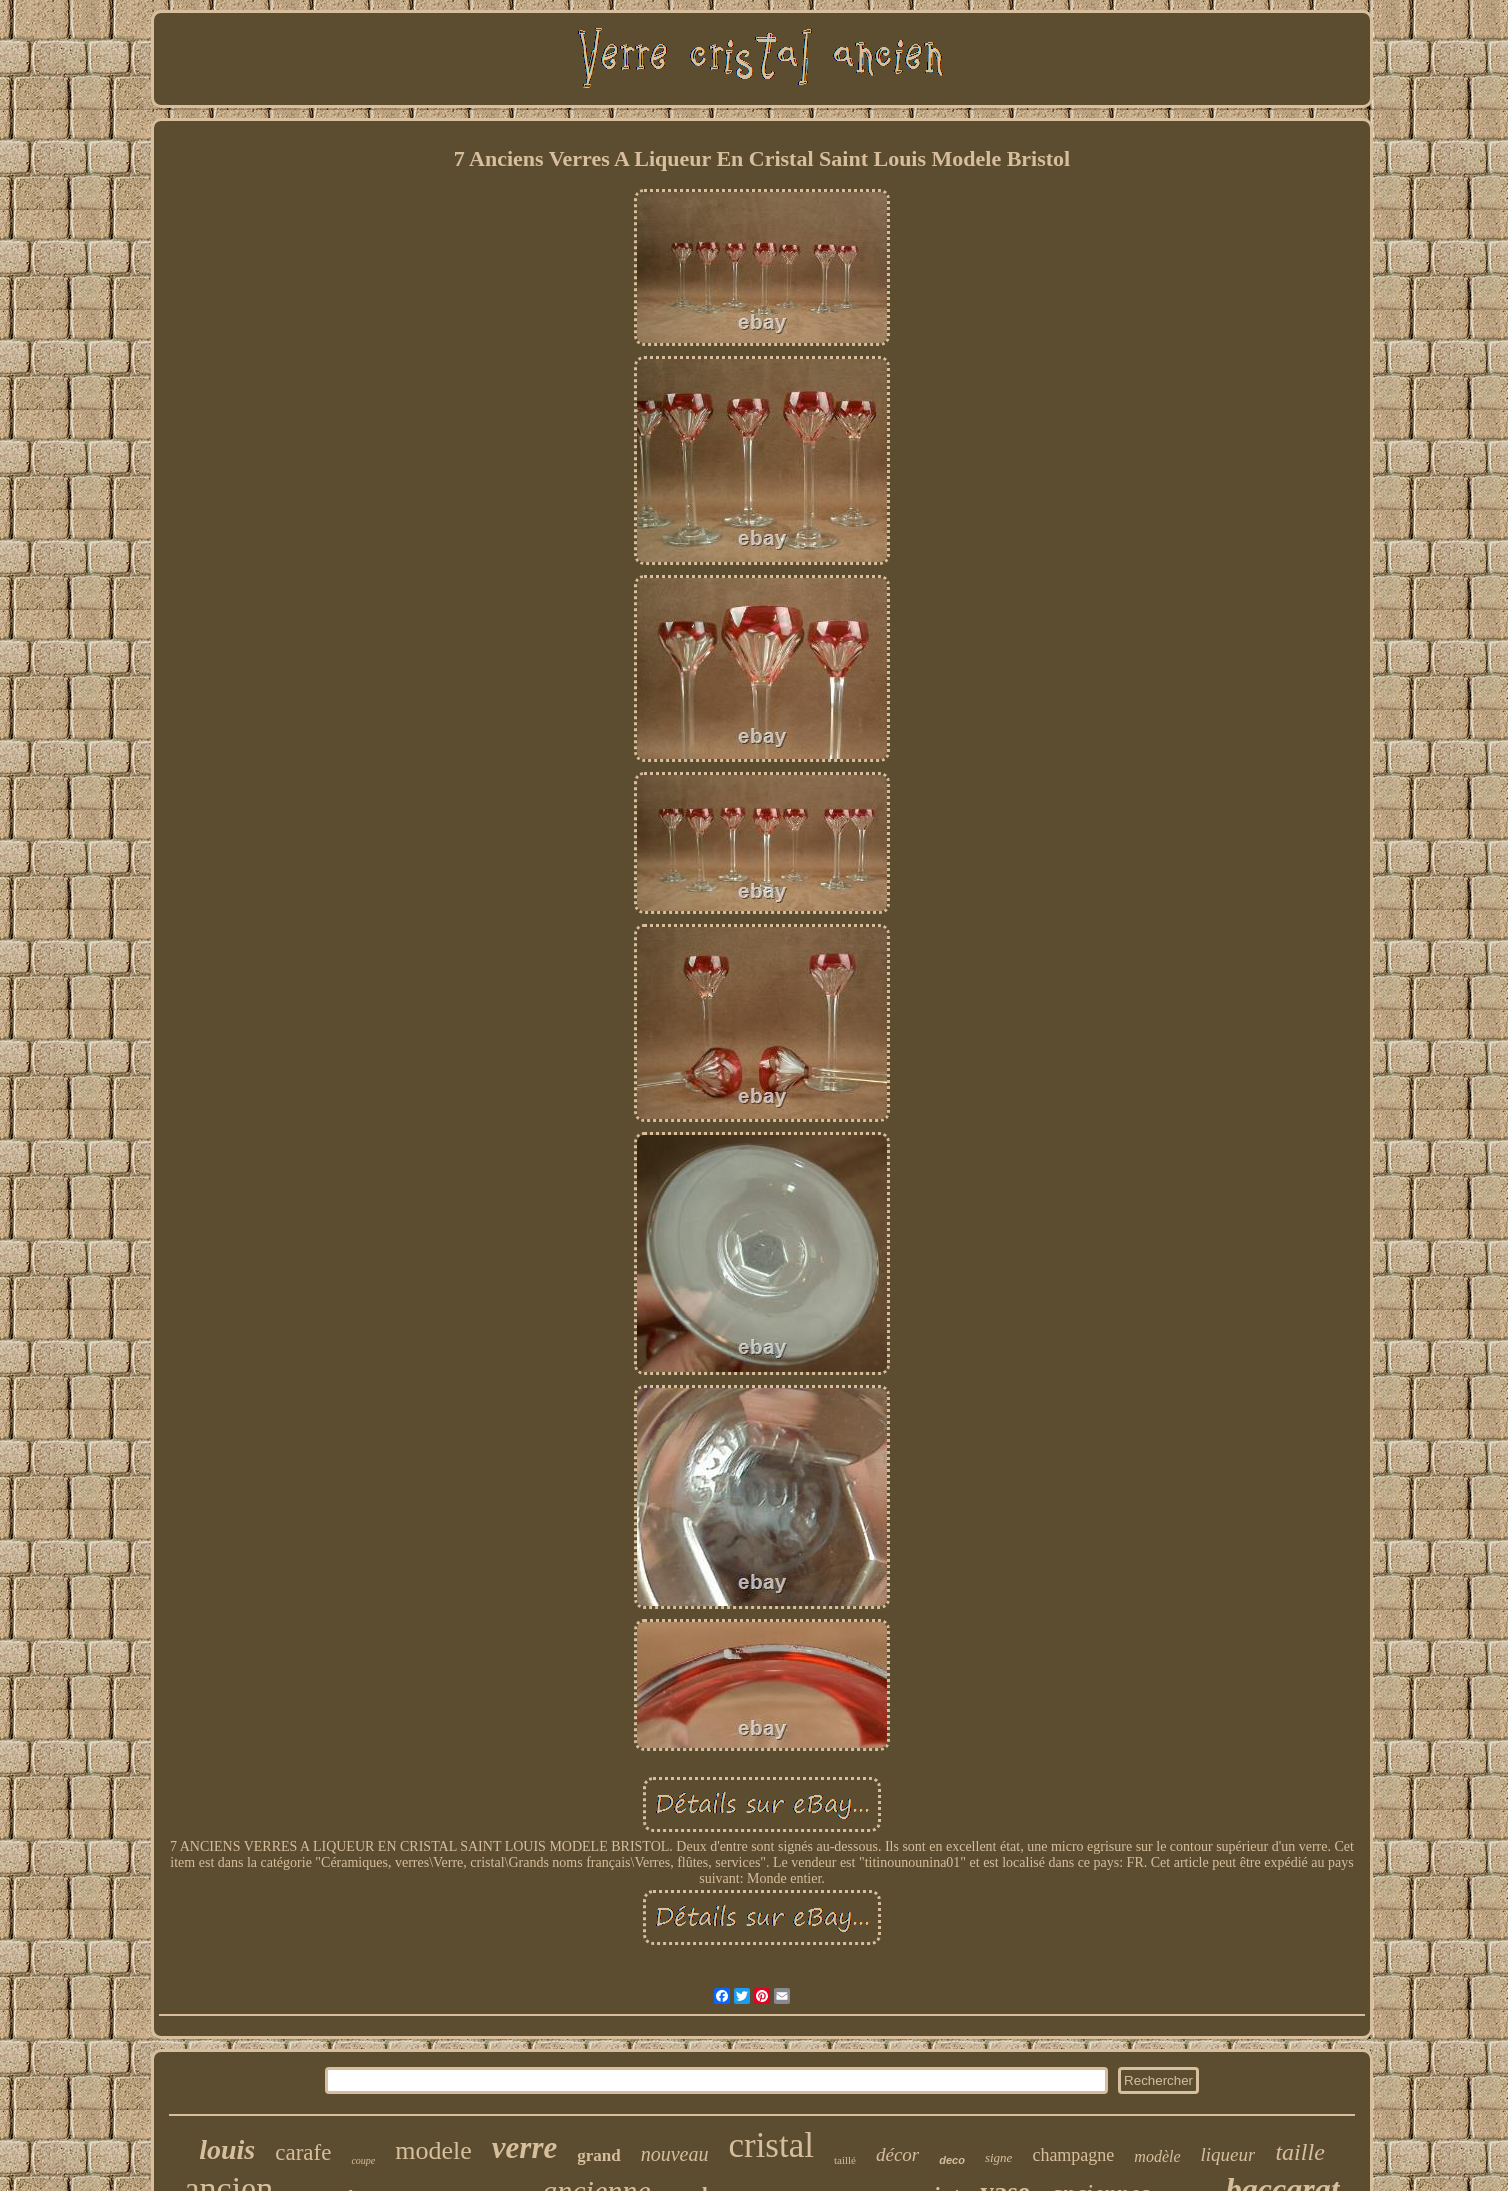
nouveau (675, 2154)
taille (1299, 2152)
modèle (1157, 2156)
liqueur (1228, 2154)
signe (998, 2157)
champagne (1073, 2155)
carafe (303, 2152)
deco (952, 2160)
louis (227, 2149)
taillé (845, 2160)
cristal (771, 2145)
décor (897, 2154)
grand (598, 2155)
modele (433, 2150)
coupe (363, 2160)
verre (524, 2147)
